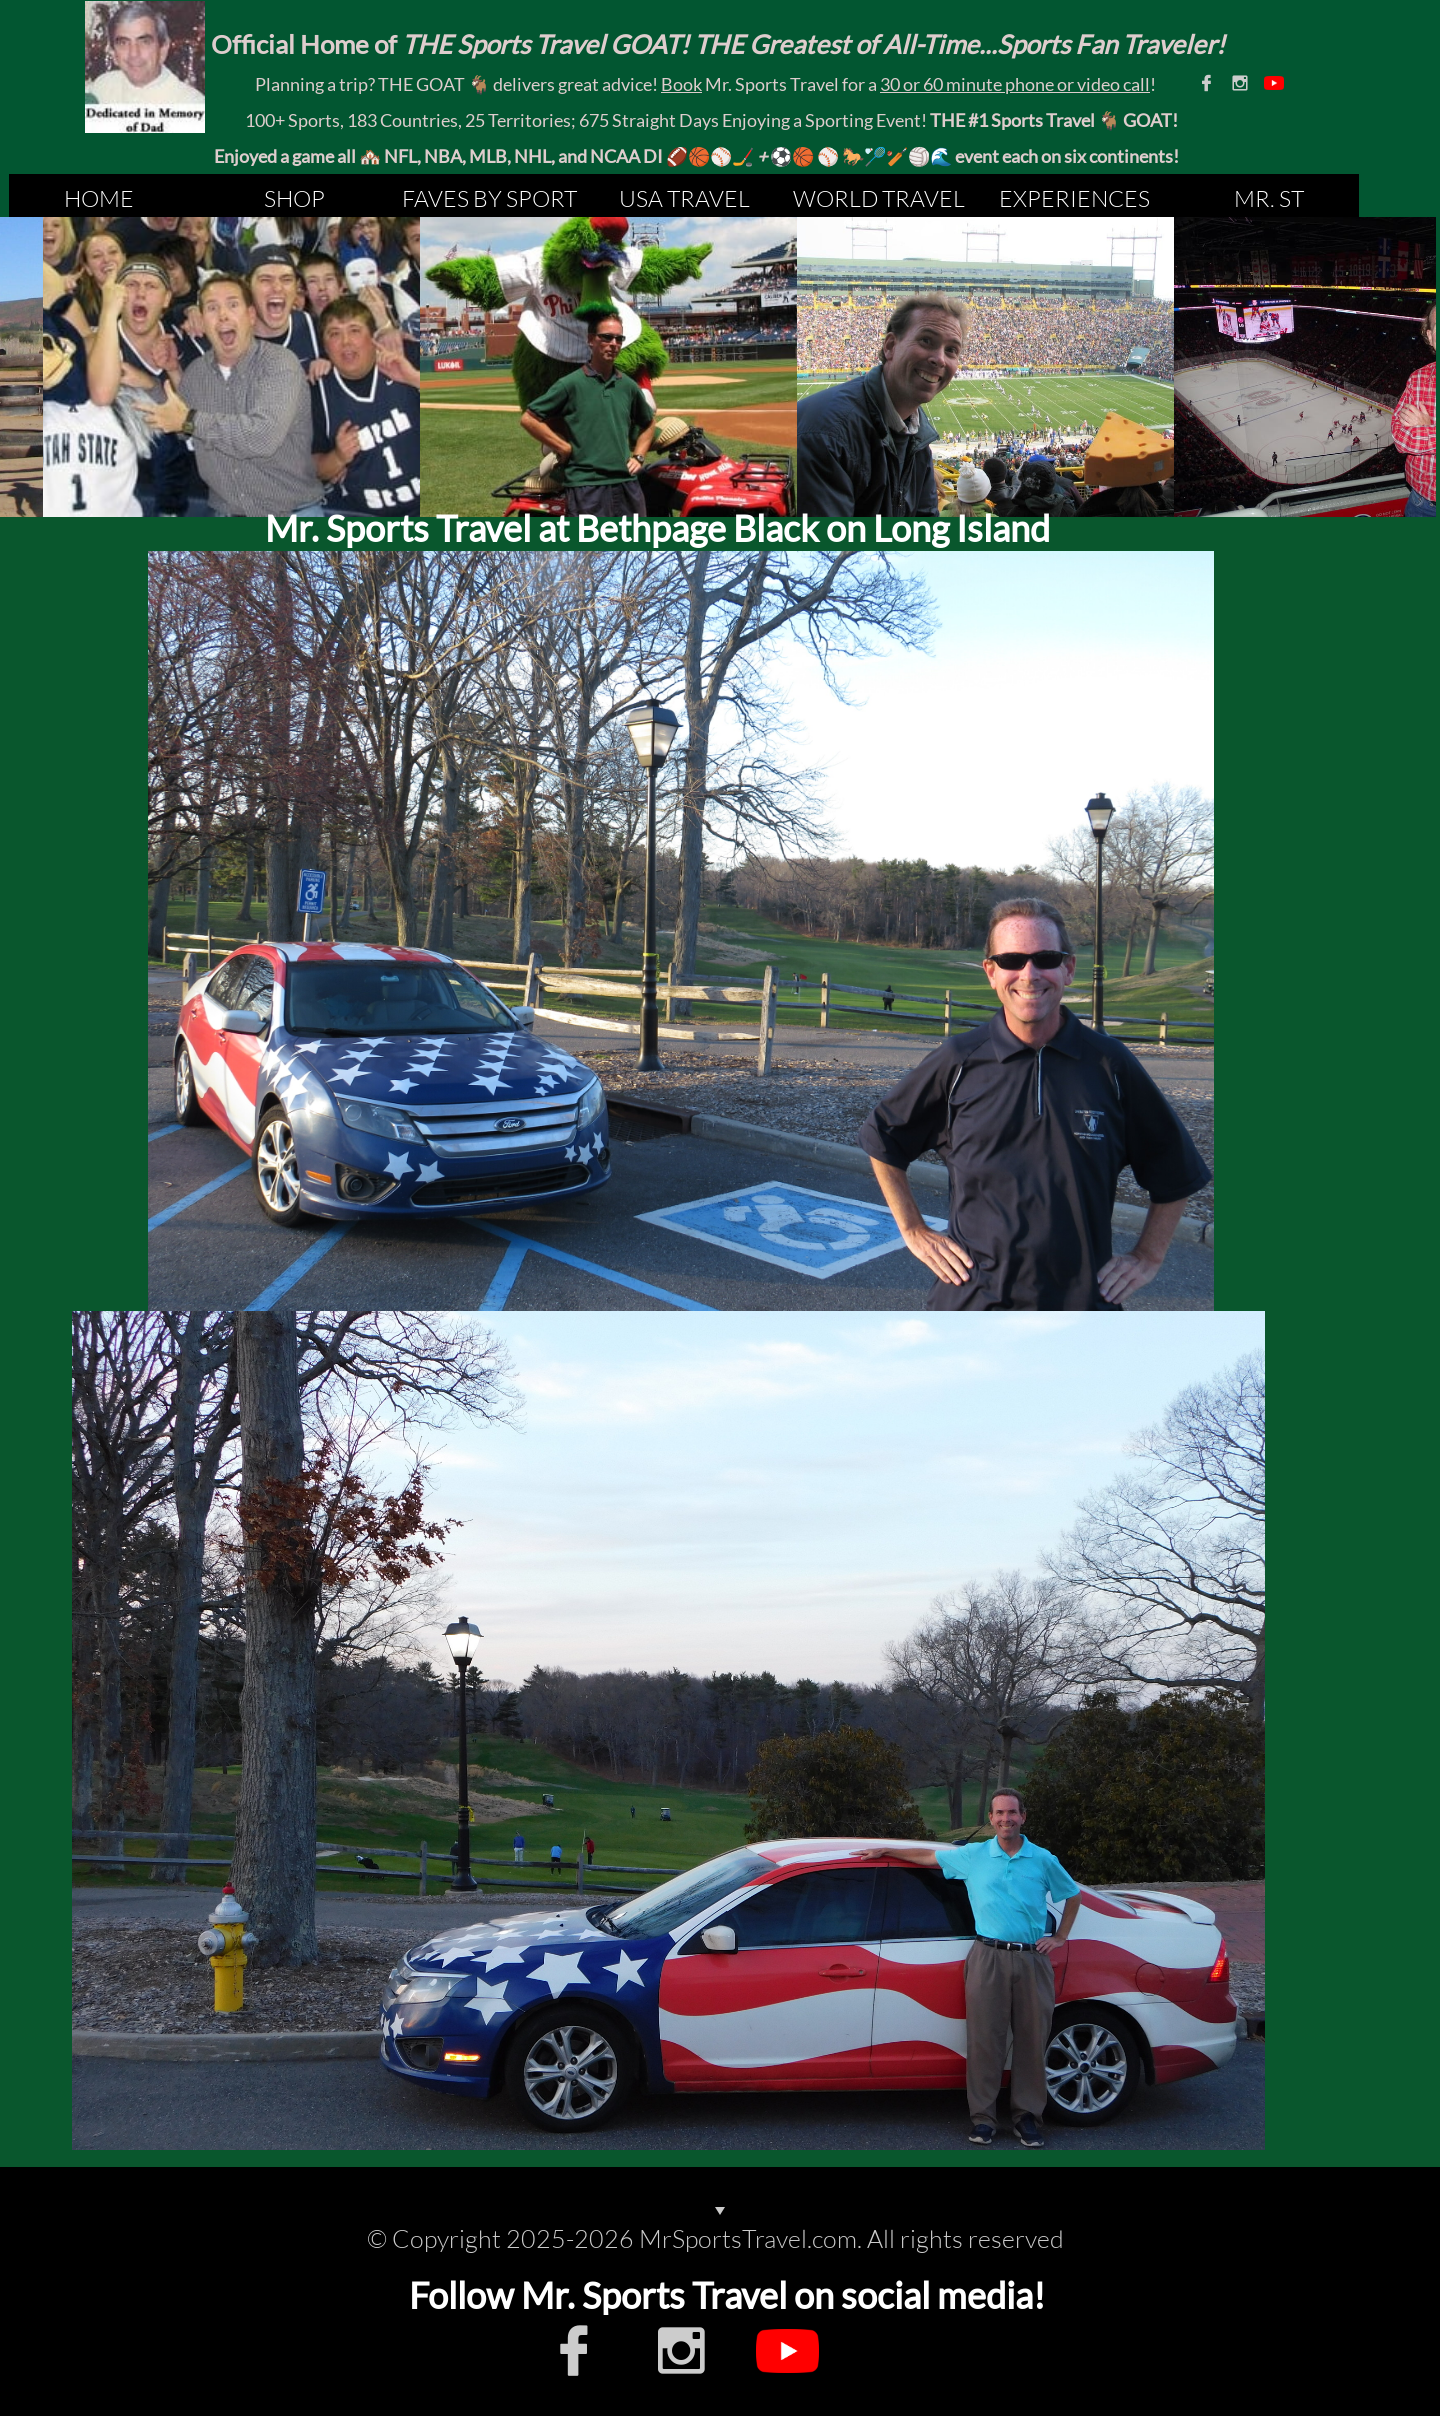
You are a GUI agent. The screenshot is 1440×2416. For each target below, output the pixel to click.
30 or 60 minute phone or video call (1015, 84)
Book (681, 84)
